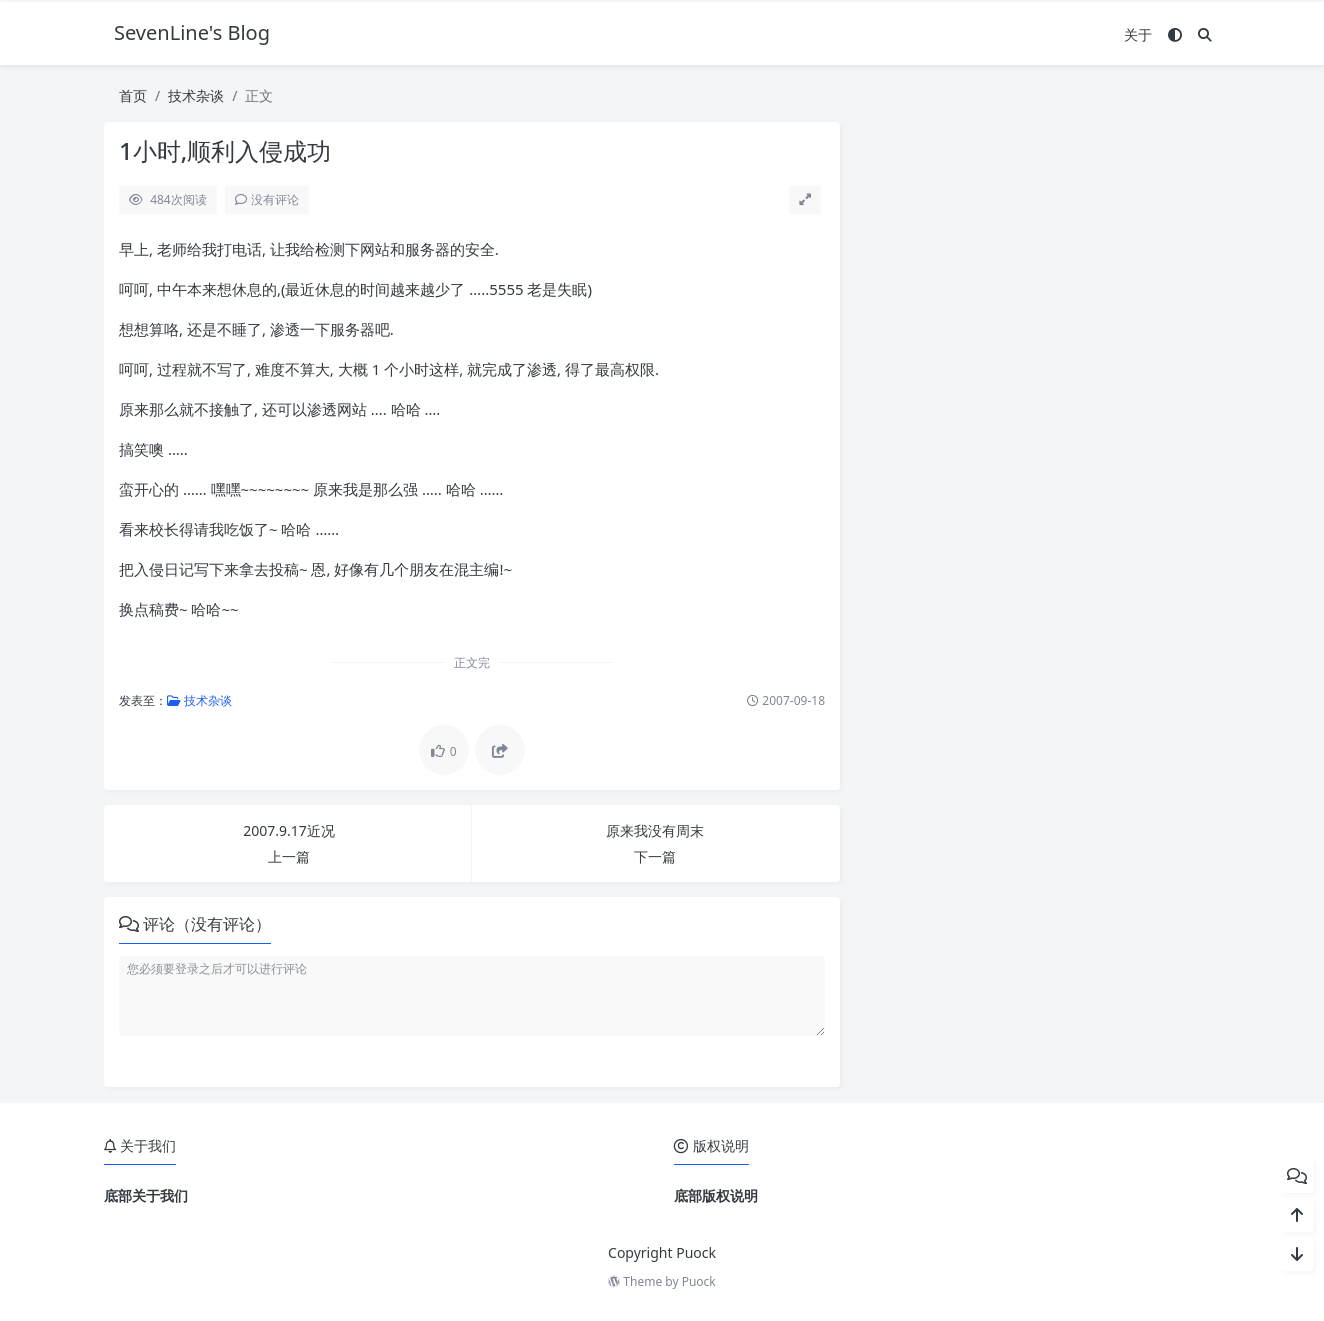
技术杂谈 (196, 95)
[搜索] (1205, 34)
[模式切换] (1175, 34)
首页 (133, 95)
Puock (699, 1281)
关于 (1138, 34)
